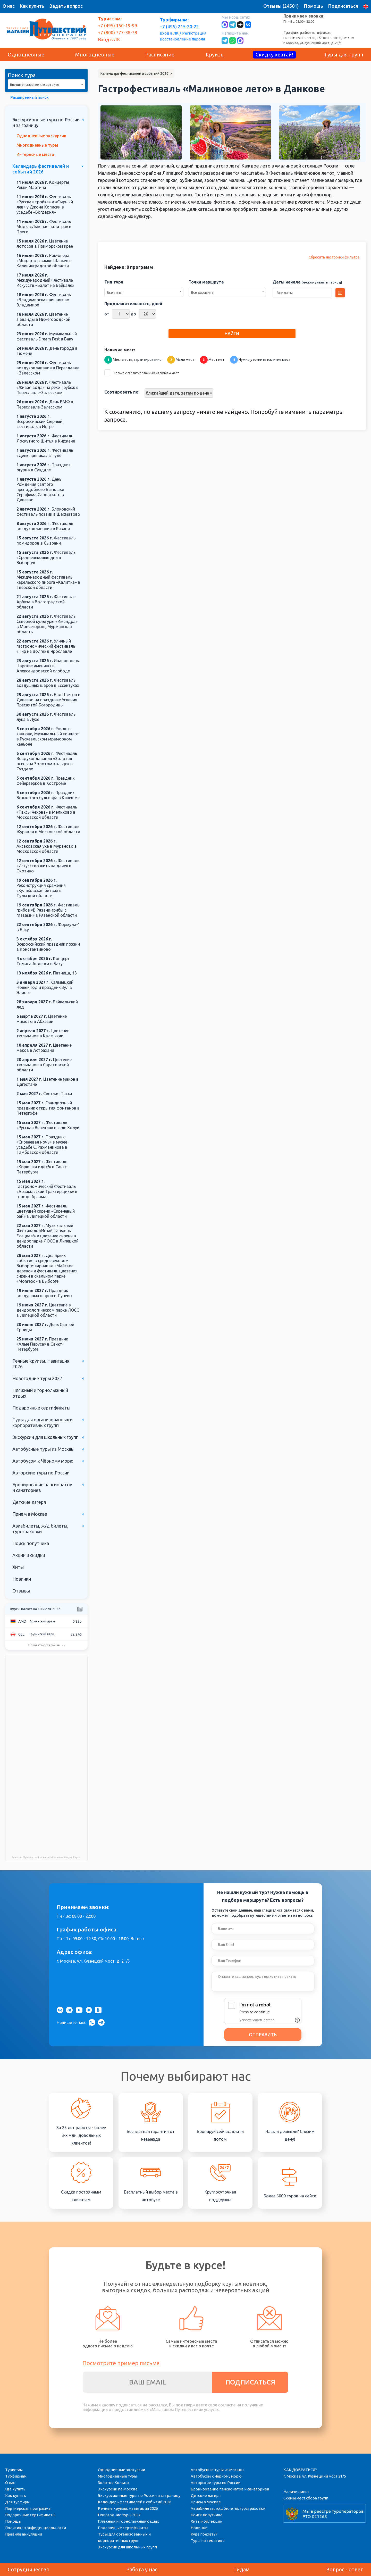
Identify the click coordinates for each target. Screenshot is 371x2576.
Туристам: (110, 18)
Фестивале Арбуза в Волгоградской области (45, 601)
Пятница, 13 (46, 973)
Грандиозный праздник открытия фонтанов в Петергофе (48, 1108)
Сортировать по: (121, 392)
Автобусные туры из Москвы (43, 1449)
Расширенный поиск (29, 97)
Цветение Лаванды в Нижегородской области (43, 319)
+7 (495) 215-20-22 (179, 26)
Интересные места (35, 154)
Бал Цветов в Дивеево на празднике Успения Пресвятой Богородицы (48, 699)
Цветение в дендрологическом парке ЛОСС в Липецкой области (47, 1310)
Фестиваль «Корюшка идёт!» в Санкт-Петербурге (42, 1166)
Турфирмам (16, 2476)
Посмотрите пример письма (121, 2363)
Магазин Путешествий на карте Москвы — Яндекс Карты (46, 1857)
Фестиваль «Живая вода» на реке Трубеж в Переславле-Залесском (47, 387)
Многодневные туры (37, 145)
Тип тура (113, 282)
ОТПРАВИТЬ (263, 2034)
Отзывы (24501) (281, 6)
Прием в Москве (29, 1513)
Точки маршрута (206, 282)
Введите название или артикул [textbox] (34, 84)
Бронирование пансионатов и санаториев (230, 2489)
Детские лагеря (29, 1502)
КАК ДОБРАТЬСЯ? (300, 2469)
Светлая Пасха (44, 1093)
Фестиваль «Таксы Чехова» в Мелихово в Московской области (46, 812)
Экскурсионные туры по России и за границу (139, 2495)
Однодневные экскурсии (41, 136)
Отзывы (21, 1590)
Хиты (18, 1567)
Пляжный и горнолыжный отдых (128, 2521)
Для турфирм (17, 2502)
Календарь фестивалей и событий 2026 (134, 2502)
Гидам (241, 2569)
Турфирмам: (174, 19)
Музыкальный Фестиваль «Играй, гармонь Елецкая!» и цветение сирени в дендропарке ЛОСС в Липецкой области (47, 1235)
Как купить (32, 6)
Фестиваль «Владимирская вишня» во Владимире (43, 299)
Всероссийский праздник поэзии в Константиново (48, 944)
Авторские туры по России (41, 1472)
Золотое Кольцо (113, 2482)
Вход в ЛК (169, 33)
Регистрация (194, 33)
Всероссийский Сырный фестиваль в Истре (39, 421)
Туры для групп (343, 54)
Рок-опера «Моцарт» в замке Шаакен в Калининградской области (44, 260)
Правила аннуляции (23, 2534)
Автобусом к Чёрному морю (42, 1460)
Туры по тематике (208, 2540)
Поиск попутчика (30, 1543)
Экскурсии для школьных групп (45, 1437)
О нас (9, 6)
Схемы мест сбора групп (305, 2498)
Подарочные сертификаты (41, 1407)
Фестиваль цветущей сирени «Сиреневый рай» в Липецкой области (45, 1211)
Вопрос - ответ (344, 2569)
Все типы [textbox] (114, 292)
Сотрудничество (28, 2569)
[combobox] (46, 84)
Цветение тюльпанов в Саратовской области (44, 1064)
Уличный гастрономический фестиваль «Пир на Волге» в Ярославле (45, 646)
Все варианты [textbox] (202, 292)
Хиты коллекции (206, 2521)
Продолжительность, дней (133, 303)
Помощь (313, 6)
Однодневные (26, 54)
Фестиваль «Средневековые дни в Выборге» (45, 557)
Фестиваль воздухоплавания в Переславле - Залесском (47, 367)
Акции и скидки (28, 1555)
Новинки (21, 1578)
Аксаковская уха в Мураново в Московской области (46, 846)
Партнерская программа (27, 2508)
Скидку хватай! (274, 54)
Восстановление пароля (182, 39)
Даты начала (307, 282)
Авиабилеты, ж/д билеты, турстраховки (228, 2508)
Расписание (159, 54)
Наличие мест (296, 2491)
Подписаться (343, 6)
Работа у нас (141, 2569)
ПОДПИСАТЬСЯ (250, 2382)
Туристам (14, 2469)
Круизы (215, 54)
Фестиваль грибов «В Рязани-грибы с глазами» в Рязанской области (47, 910)
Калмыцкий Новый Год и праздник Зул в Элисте (44, 987)
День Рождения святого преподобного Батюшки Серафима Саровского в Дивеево (40, 489)
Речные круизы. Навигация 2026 (128, 2508)
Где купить (15, 2489)
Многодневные (94, 54)
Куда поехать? (204, 2534)
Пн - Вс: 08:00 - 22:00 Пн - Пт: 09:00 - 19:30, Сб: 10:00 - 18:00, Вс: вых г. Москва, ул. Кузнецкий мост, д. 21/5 (318, 29)
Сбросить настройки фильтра (334, 257)
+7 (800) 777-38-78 (117, 32)
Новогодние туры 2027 (37, 1378)
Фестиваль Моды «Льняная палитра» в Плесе (43, 226)
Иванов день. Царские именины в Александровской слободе (48, 665)
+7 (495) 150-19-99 (117, 25)
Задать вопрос (66, 6)
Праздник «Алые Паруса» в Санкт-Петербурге (42, 1344)
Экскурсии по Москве (118, 2489)
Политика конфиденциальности (35, 2527)
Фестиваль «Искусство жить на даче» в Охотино (47, 865)
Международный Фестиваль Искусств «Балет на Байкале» (45, 280)
